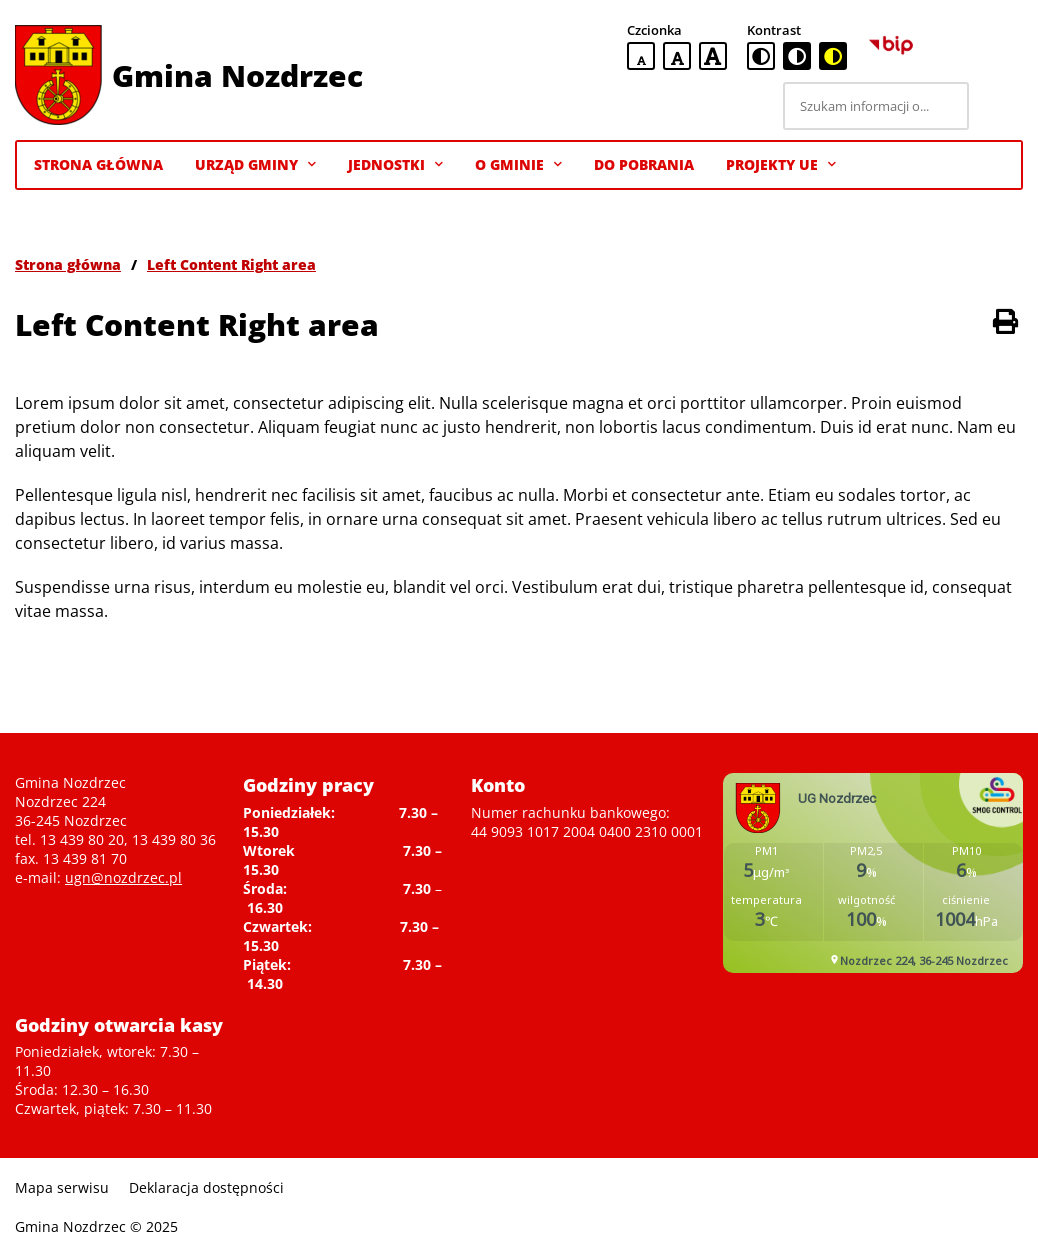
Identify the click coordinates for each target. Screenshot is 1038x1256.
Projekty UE (781, 165)
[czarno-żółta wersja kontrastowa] (833, 56)
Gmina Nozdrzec (237, 75)
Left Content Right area (231, 264)
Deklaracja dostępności (206, 1187)
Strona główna (68, 264)
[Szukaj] (999, 106)
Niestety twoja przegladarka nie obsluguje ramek (873, 873)
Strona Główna (98, 164)
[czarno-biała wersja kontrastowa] (797, 56)
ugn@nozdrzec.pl (123, 877)
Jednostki (395, 165)
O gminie (518, 165)
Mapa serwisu (62, 1187)
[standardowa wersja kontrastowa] (761, 56)
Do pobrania (644, 164)
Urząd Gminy (255, 165)
